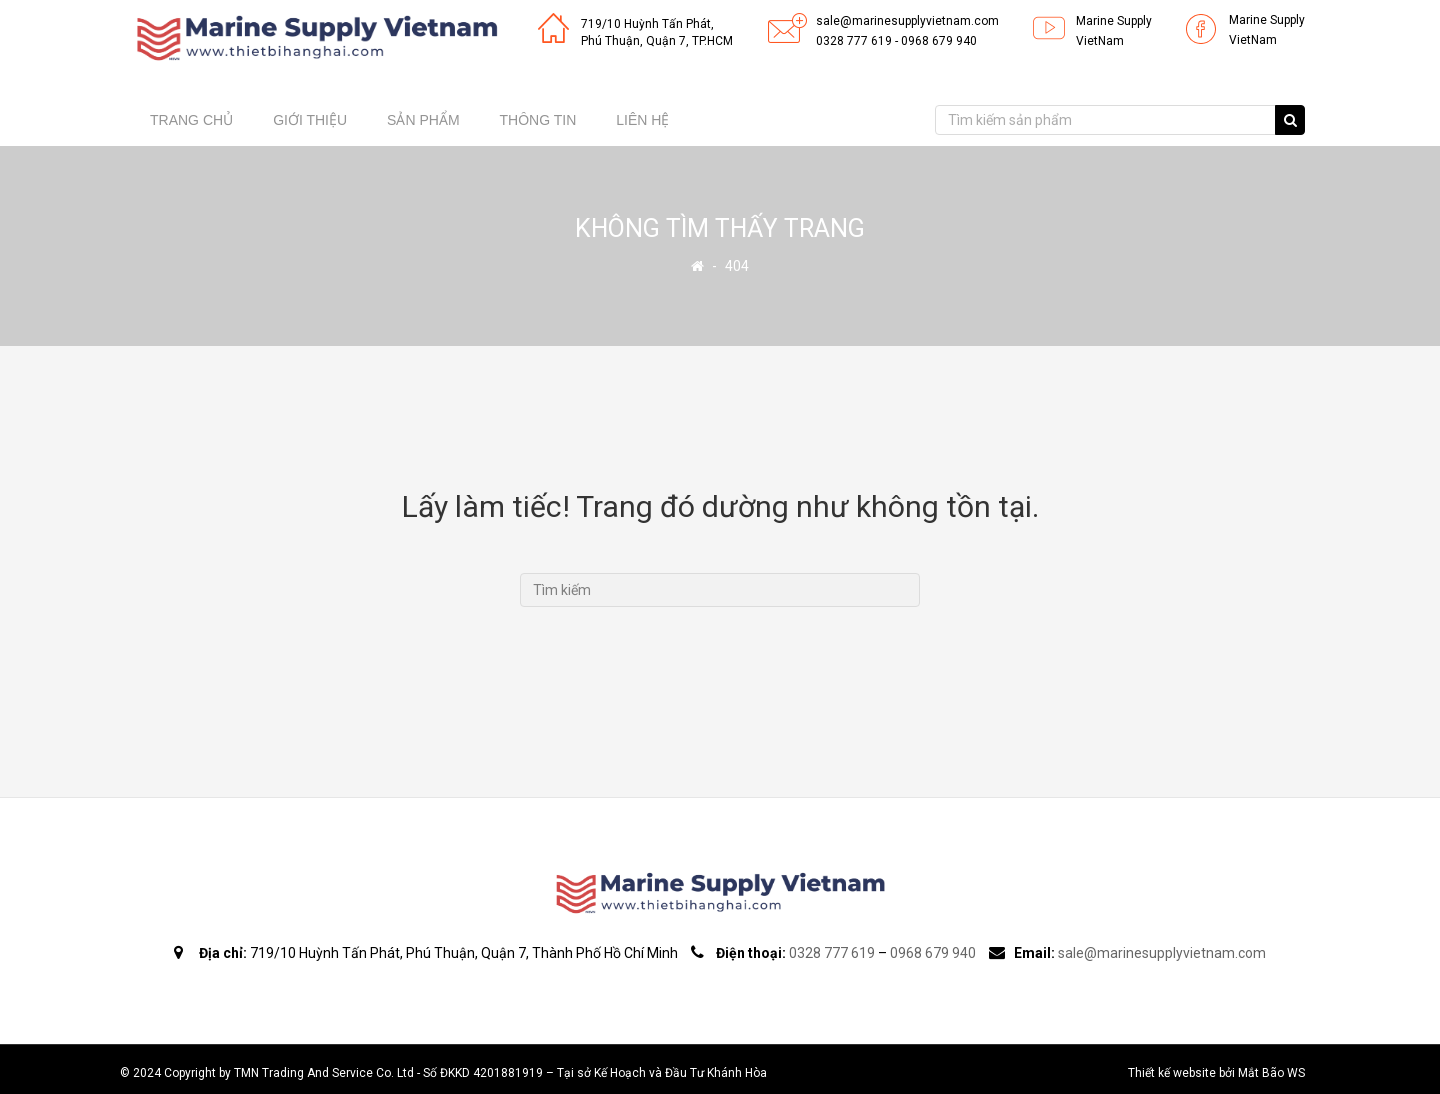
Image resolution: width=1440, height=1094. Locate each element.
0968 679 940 (939, 41)
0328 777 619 (854, 41)
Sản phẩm (423, 120)
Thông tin (538, 120)
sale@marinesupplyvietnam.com (907, 21)
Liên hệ (642, 120)
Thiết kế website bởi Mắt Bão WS (1216, 1073)
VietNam (1100, 41)
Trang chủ (191, 120)
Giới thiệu (310, 120)
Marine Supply (1114, 21)
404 (737, 266)
